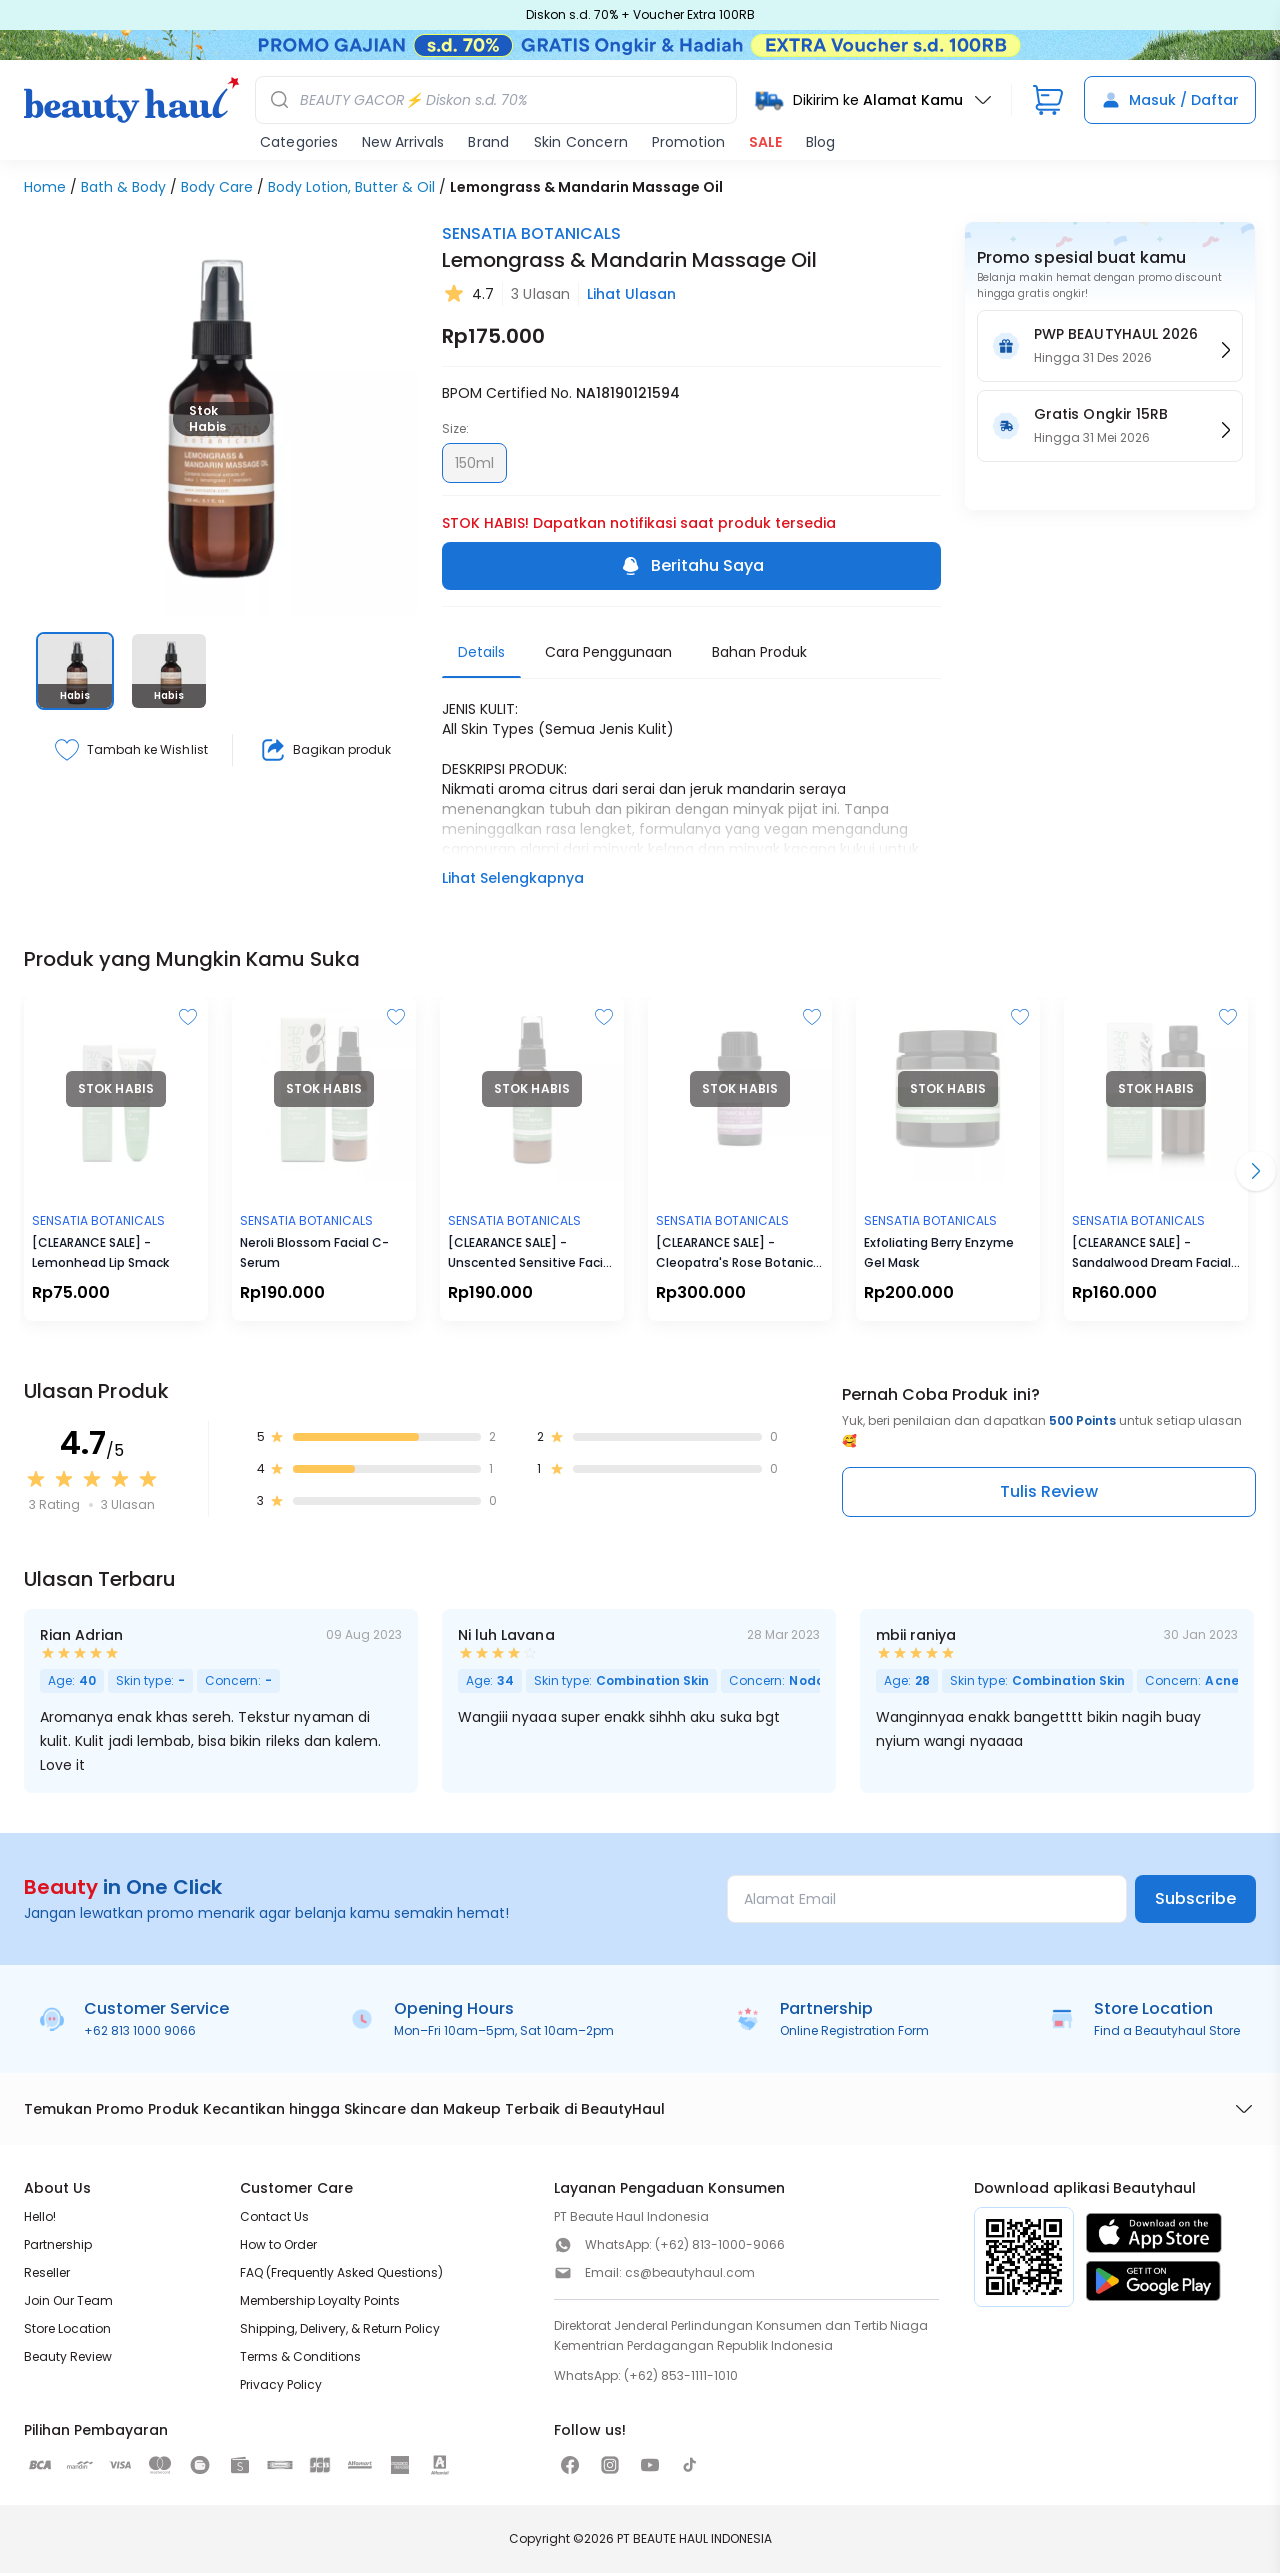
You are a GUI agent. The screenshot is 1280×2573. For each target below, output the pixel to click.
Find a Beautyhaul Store (1167, 2030)
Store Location (67, 2328)
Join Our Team (68, 2300)
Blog (820, 142)
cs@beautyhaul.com (690, 2272)
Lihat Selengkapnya (513, 878)
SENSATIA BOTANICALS (531, 233)
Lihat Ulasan (631, 294)
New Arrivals (403, 142)
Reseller (47, 2272)
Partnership (58, 2244)
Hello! (40, 2216)
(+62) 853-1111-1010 (681, 2375)
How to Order (278, 2244)
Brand (488, 142)
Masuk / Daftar (1170, 100)
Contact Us (274, 2216)
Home (45, 187)
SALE (765, 142)
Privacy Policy (281, 2384)
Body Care (217, 187)
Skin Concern (581, 142)
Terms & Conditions (300, 2356)
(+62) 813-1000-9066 (720, 2244)
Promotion (688, 142)
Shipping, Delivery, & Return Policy (340, 2328)
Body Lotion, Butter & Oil (351, 187)
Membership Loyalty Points (320, 2300)
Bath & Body (123, 187)
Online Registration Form (854, 2030)
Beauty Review (68, 2356)
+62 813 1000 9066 (140, 2030)
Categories (299, 142)
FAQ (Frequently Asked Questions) (341, 2272)
